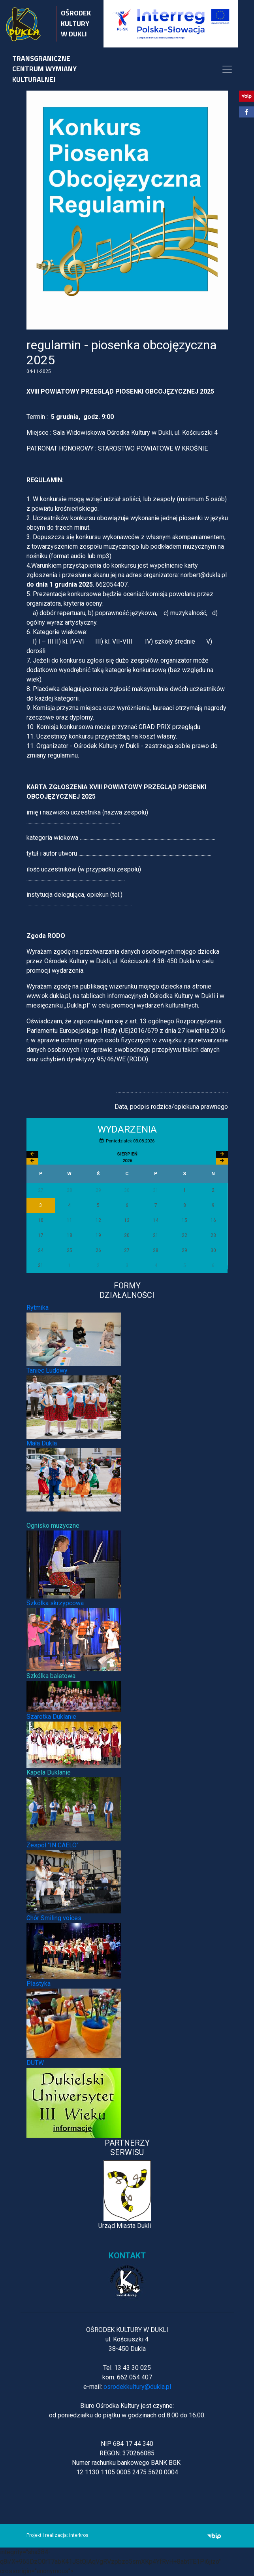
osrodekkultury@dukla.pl (137, 2386)
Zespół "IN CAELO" (52, 1845)
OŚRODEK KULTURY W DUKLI (76, 23)
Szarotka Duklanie (51, 1716)
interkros (78, 2535)
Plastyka (38, 1983)
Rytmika (37, 1307)
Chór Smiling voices (53, 1918)
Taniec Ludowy (47, 1370)
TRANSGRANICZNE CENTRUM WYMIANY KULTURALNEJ (44, 69)
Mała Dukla (41, 1443)
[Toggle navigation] (227, 69)
